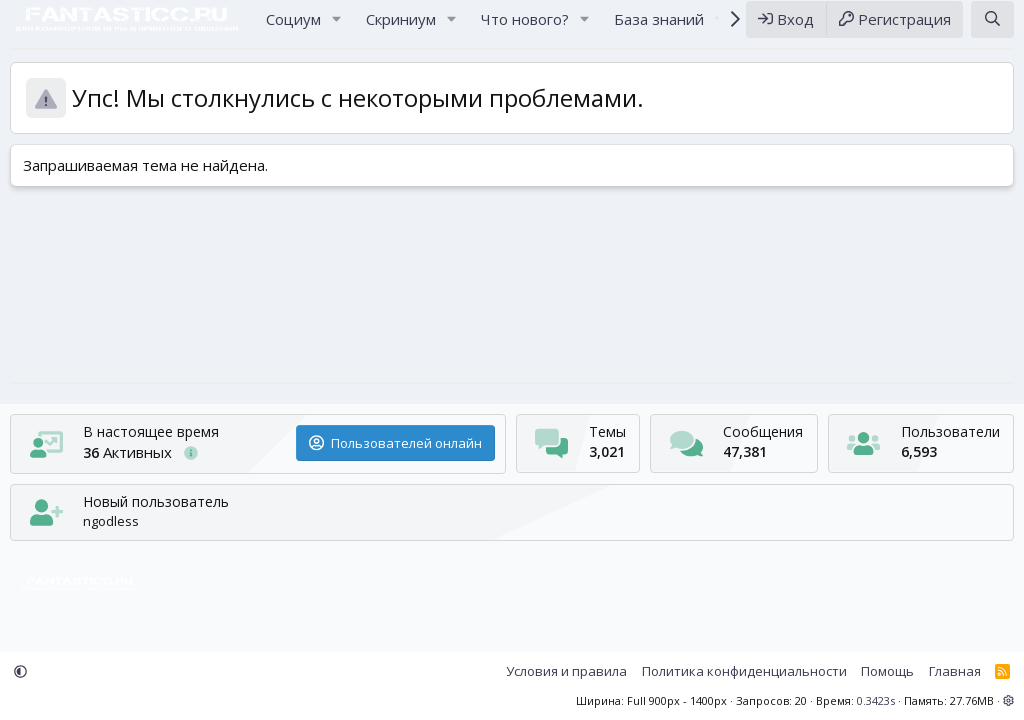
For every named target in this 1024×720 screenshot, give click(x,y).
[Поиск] (992, 28)
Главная (955, 671)
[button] (337, 28)
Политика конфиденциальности (744, 671)
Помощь (887, 671)
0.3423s (876, 700)
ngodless (111, 521)
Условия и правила (566, 671)
